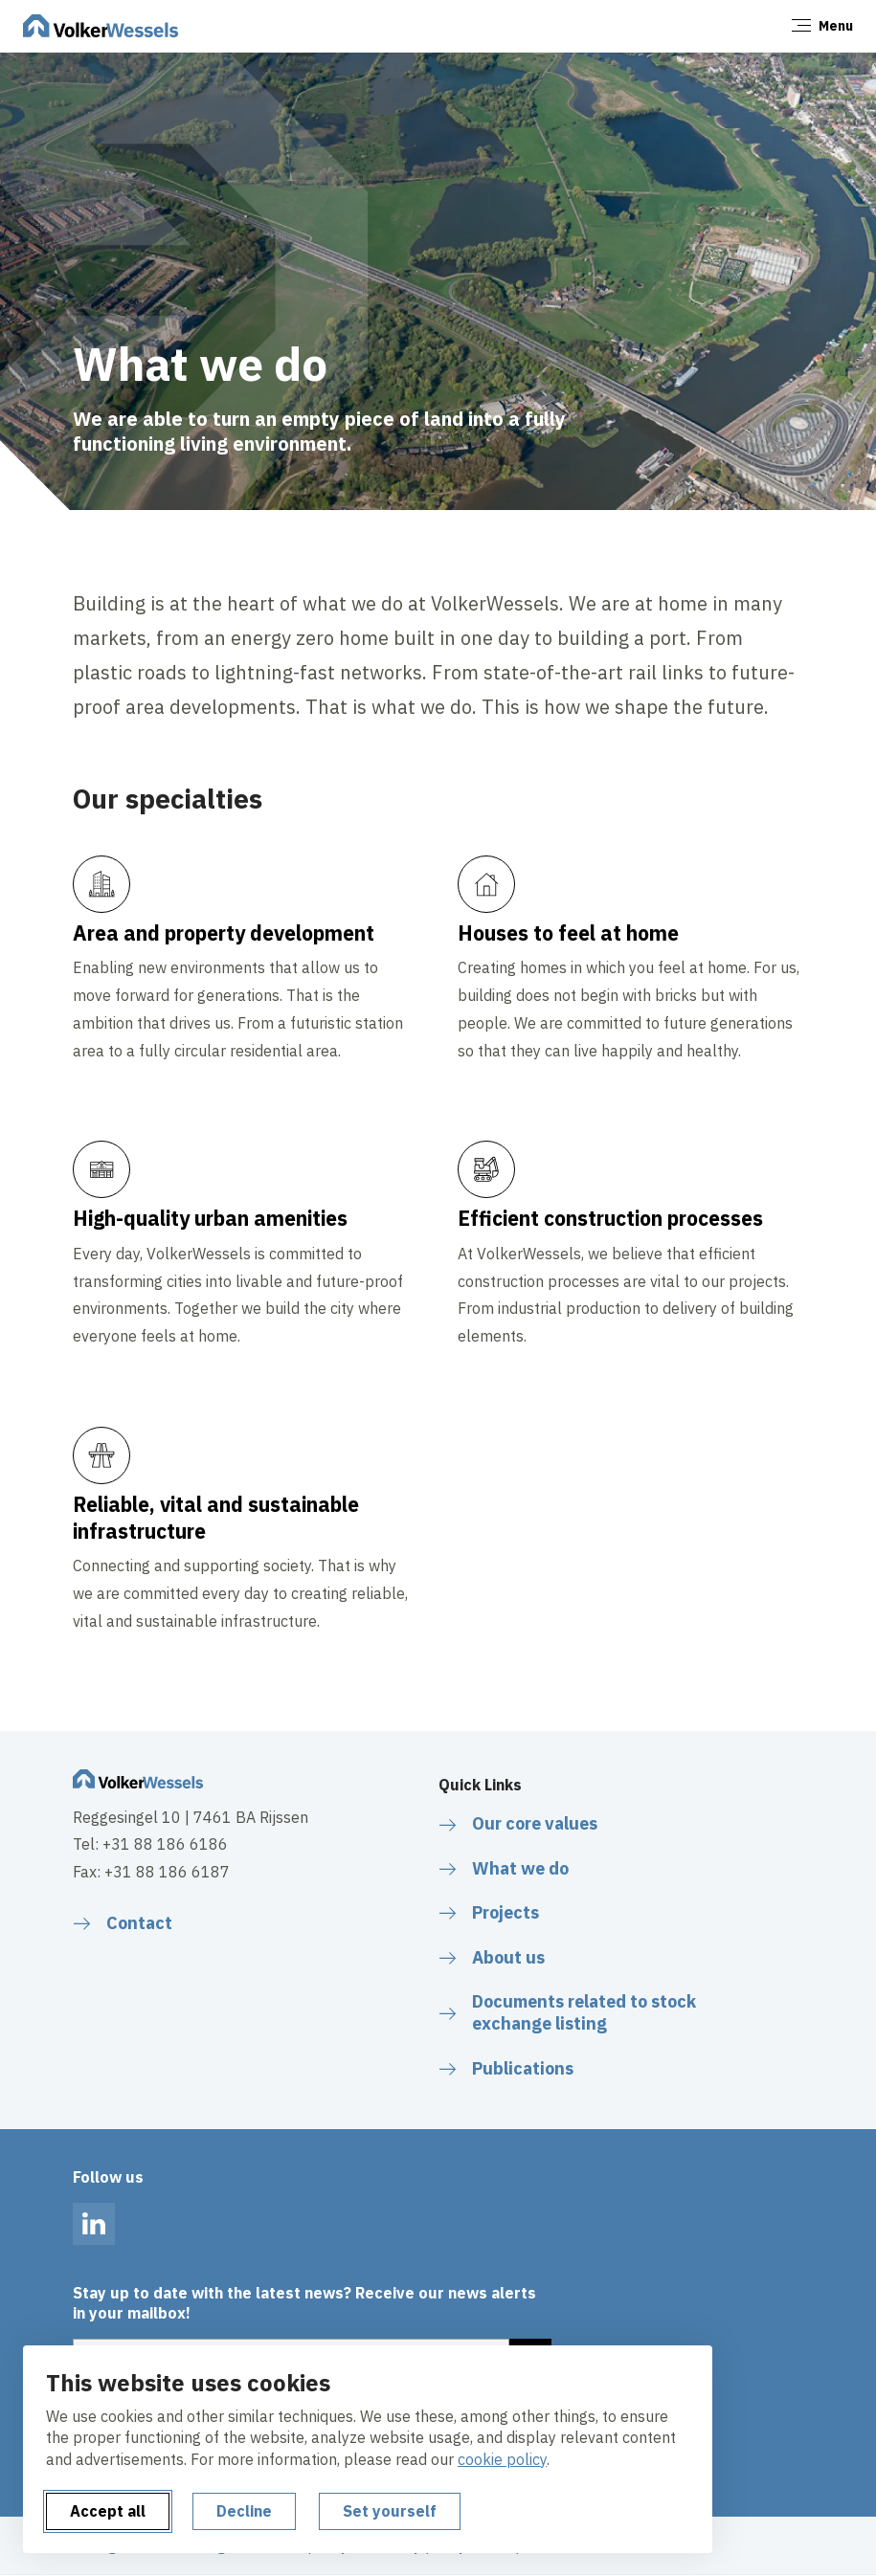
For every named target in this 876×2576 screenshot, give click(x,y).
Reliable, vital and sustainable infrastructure (216, 1517)
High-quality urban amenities (211, 1218)
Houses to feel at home (568, 933)
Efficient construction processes (610, 1218)
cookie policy (502, 2459)
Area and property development (226, 933)
